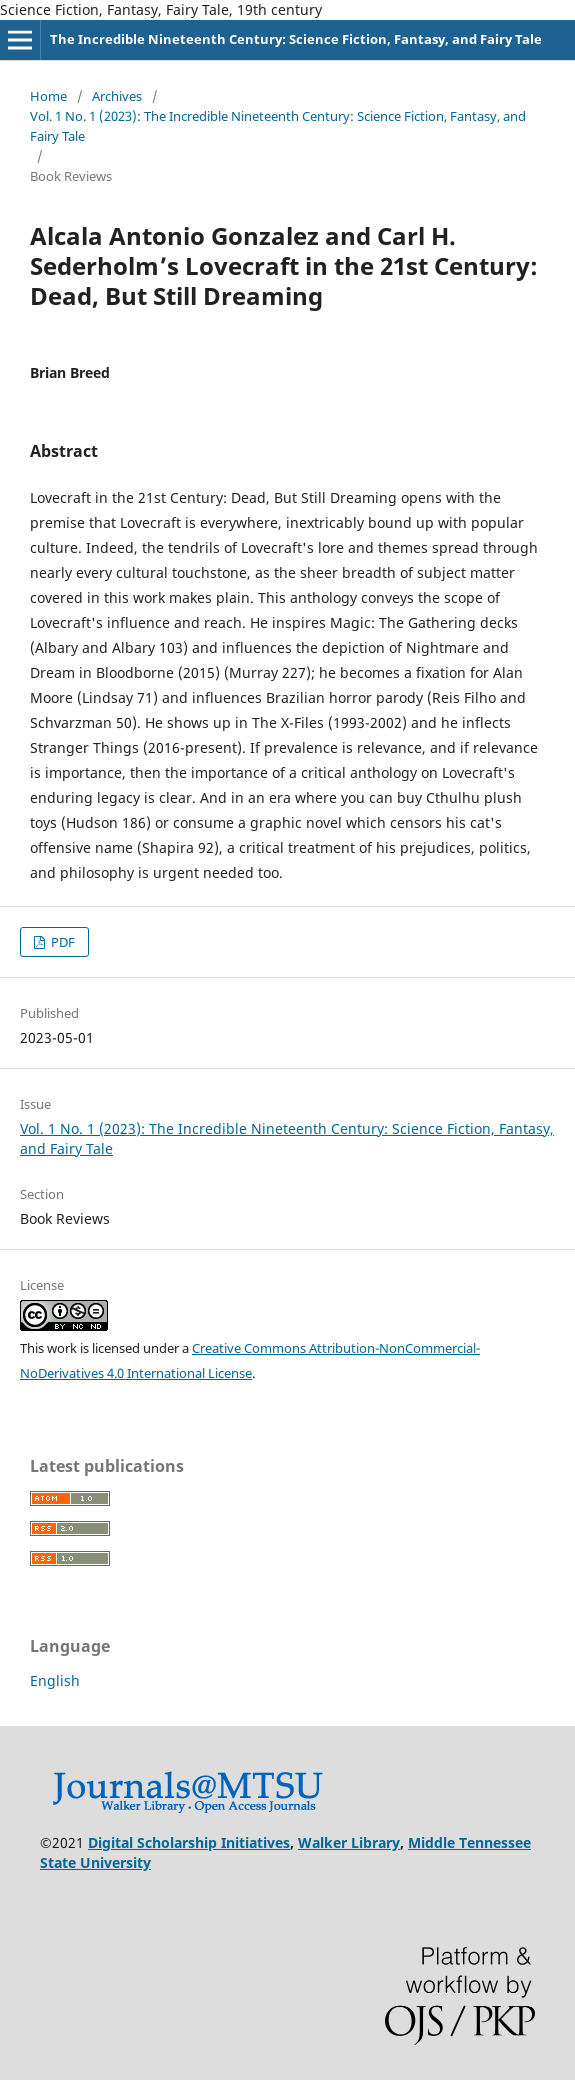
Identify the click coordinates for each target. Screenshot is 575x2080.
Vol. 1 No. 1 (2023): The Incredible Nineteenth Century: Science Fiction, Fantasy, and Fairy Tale (278, 126)
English (55, 1680)
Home (48, 96)
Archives (117, 96)
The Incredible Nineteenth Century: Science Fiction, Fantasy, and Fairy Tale (296, 39)
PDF (61, 942)
